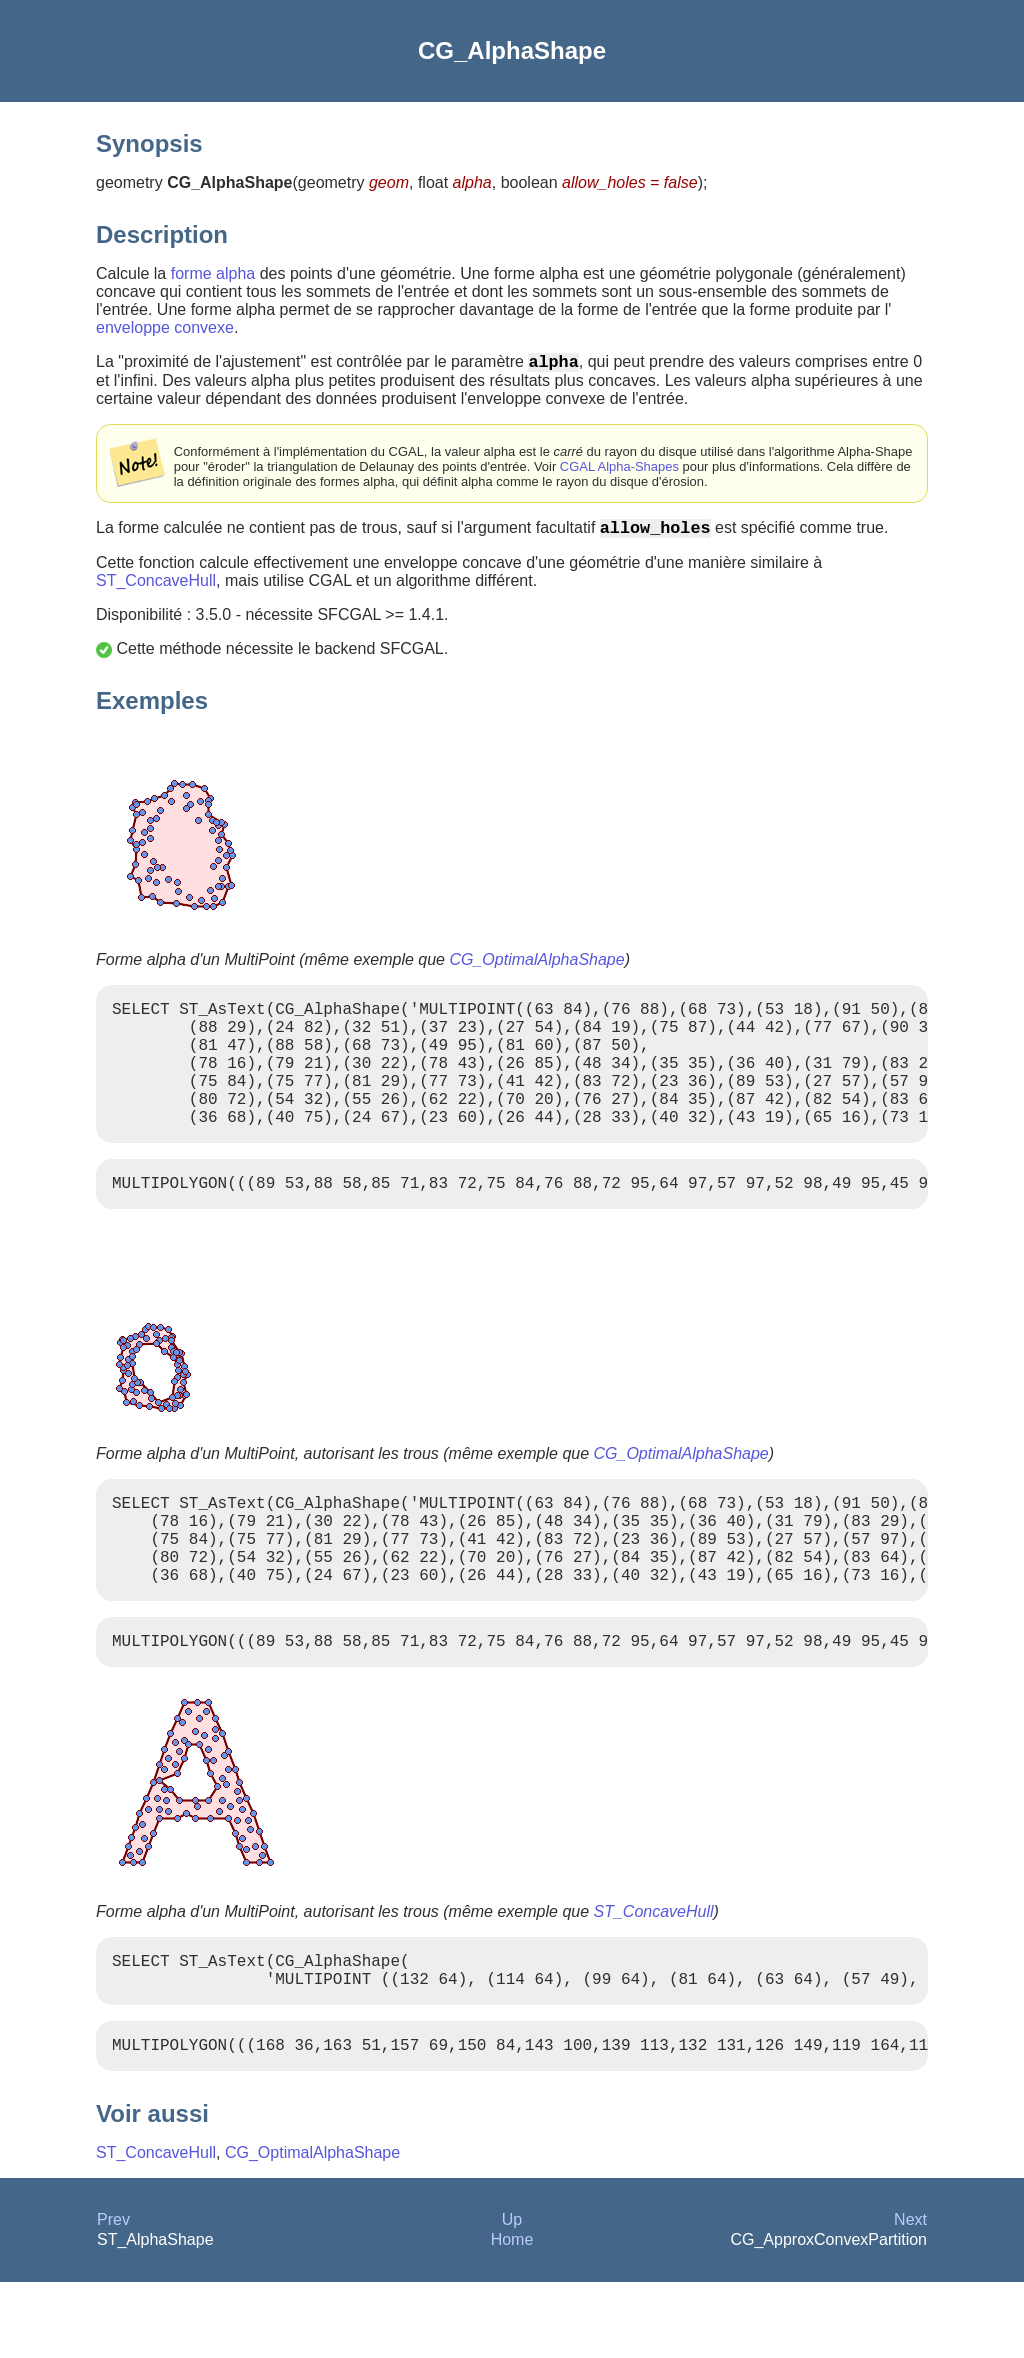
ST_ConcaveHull (156, 588)
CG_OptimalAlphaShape (536, 967)
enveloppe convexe (165, 327)
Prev (113, 2295)
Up (512, 2295)
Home (512, 2315)
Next (910, 2295)
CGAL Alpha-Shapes (619, 470)
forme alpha (213, 273)
